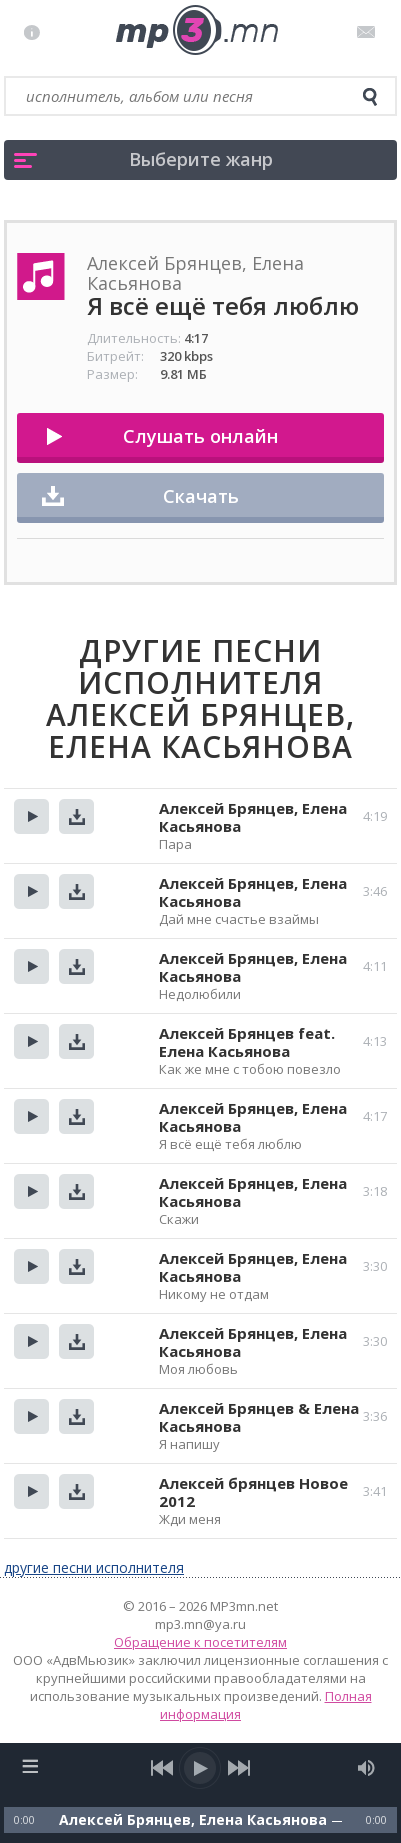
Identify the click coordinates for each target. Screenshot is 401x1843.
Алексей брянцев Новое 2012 (253, 1492)
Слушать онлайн (200, 436)
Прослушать (31, 816)
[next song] (239, 1768)
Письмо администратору (369, 32)
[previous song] (162, 1768)
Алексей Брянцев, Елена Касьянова (253, 817)
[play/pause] (201, 1768)
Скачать (201, 496)
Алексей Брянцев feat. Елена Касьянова (247, 1042)
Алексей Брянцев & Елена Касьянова (259, 1417)
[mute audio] (366, 1768)
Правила (36, 32)
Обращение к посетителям (200, 1642)
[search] (370, 97)
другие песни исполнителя (94, 1567)
